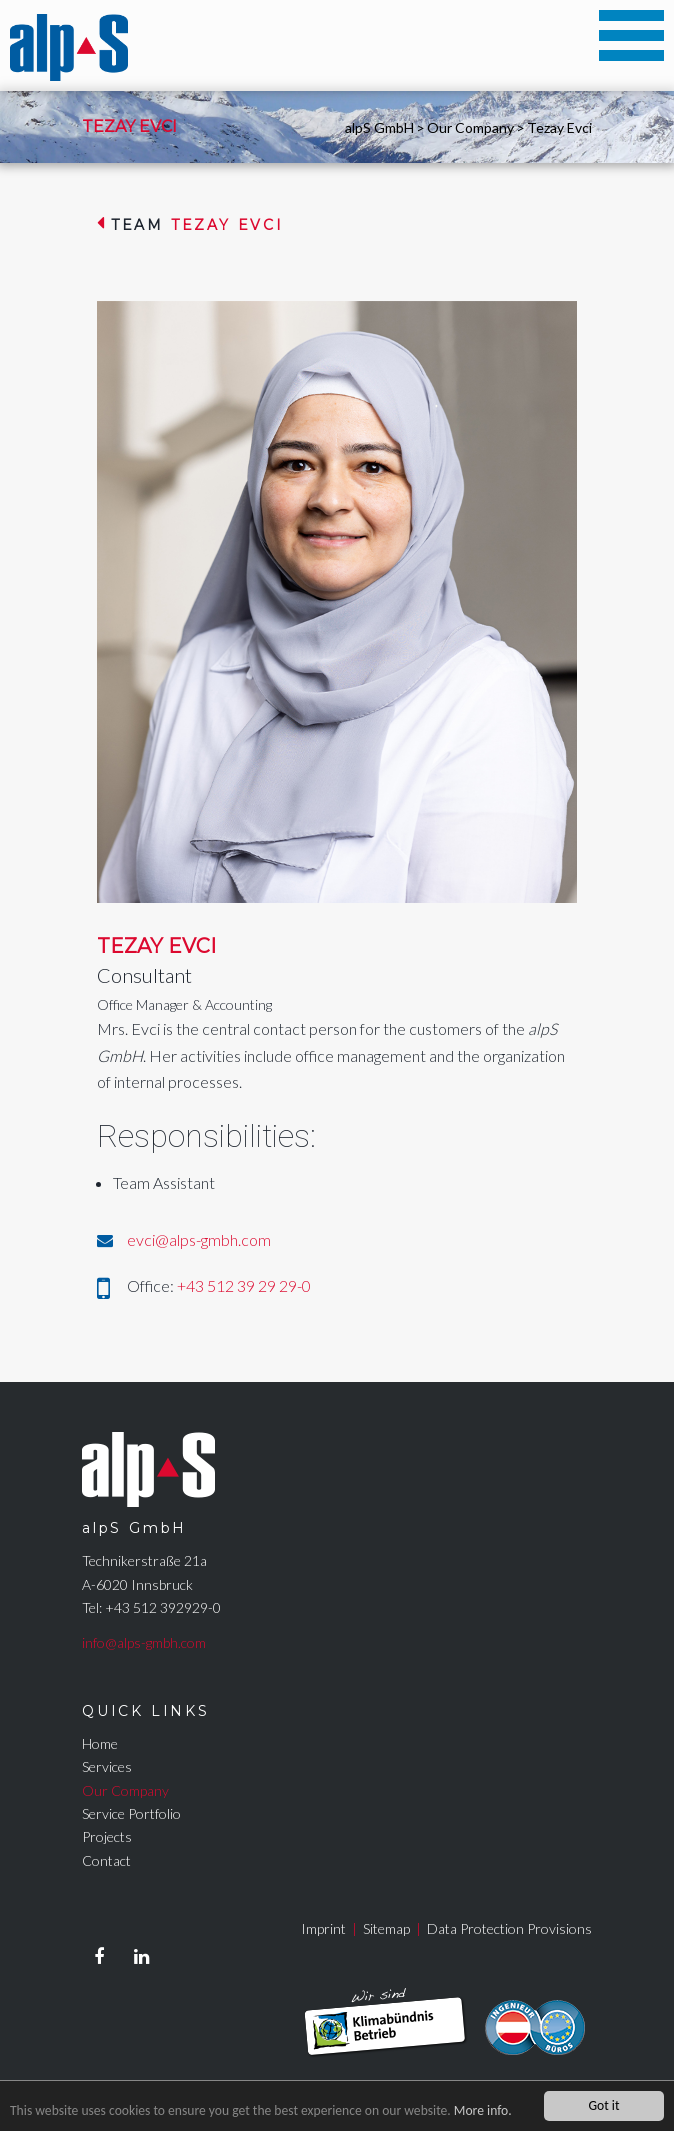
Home (100, 1743)
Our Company (470, 127)
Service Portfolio (131, 1813)
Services (107, 1766)
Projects (107, 1836)
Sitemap (386, 1928)
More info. (483, 2110)
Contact (106, 1860)
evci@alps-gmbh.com (199, 1239)
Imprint (323, 1928)
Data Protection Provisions (509, 1928)
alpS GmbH (379, 127)
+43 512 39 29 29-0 (244, 1285)
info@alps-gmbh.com (144, 1642)
